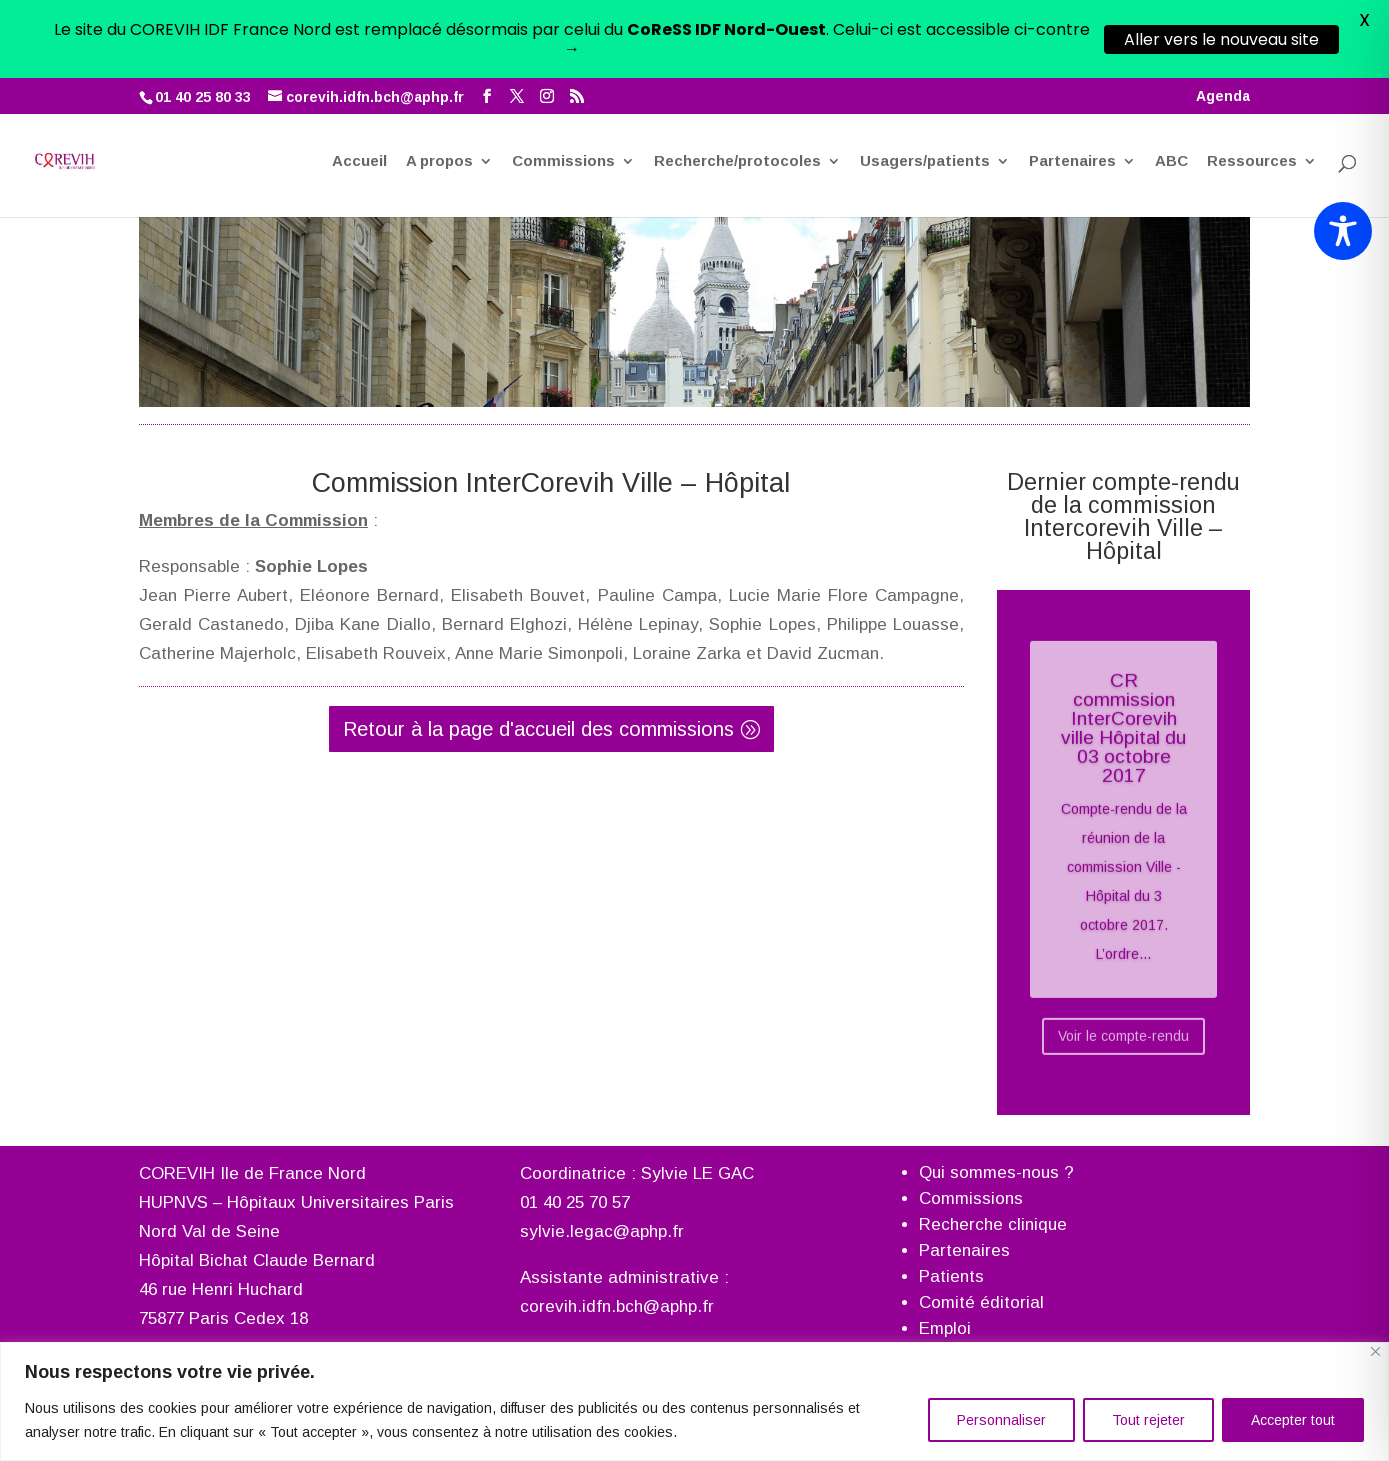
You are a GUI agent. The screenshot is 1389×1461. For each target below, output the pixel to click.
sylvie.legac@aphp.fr (602, 1216)
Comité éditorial (981, 1287)
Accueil (359, 93)
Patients (951, 1261)
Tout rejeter (1148, 1420)
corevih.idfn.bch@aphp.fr (617, 1290)
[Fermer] (1375, 1351)
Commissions (563, 93)
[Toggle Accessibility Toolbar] (1343, 231)
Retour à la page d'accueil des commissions (538, 714)
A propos (439, 93)
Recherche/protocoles (737, 93)
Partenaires (1072, 93)
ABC (1171, 93)
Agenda (1223, 18)
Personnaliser (1001, 1420)
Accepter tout (1293, 1420)
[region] (694, 1401)
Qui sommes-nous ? (996, 1157)
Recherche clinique (993, 1209)
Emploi (945, 1313)
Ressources (1252, 93)
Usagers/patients (925, 93)
